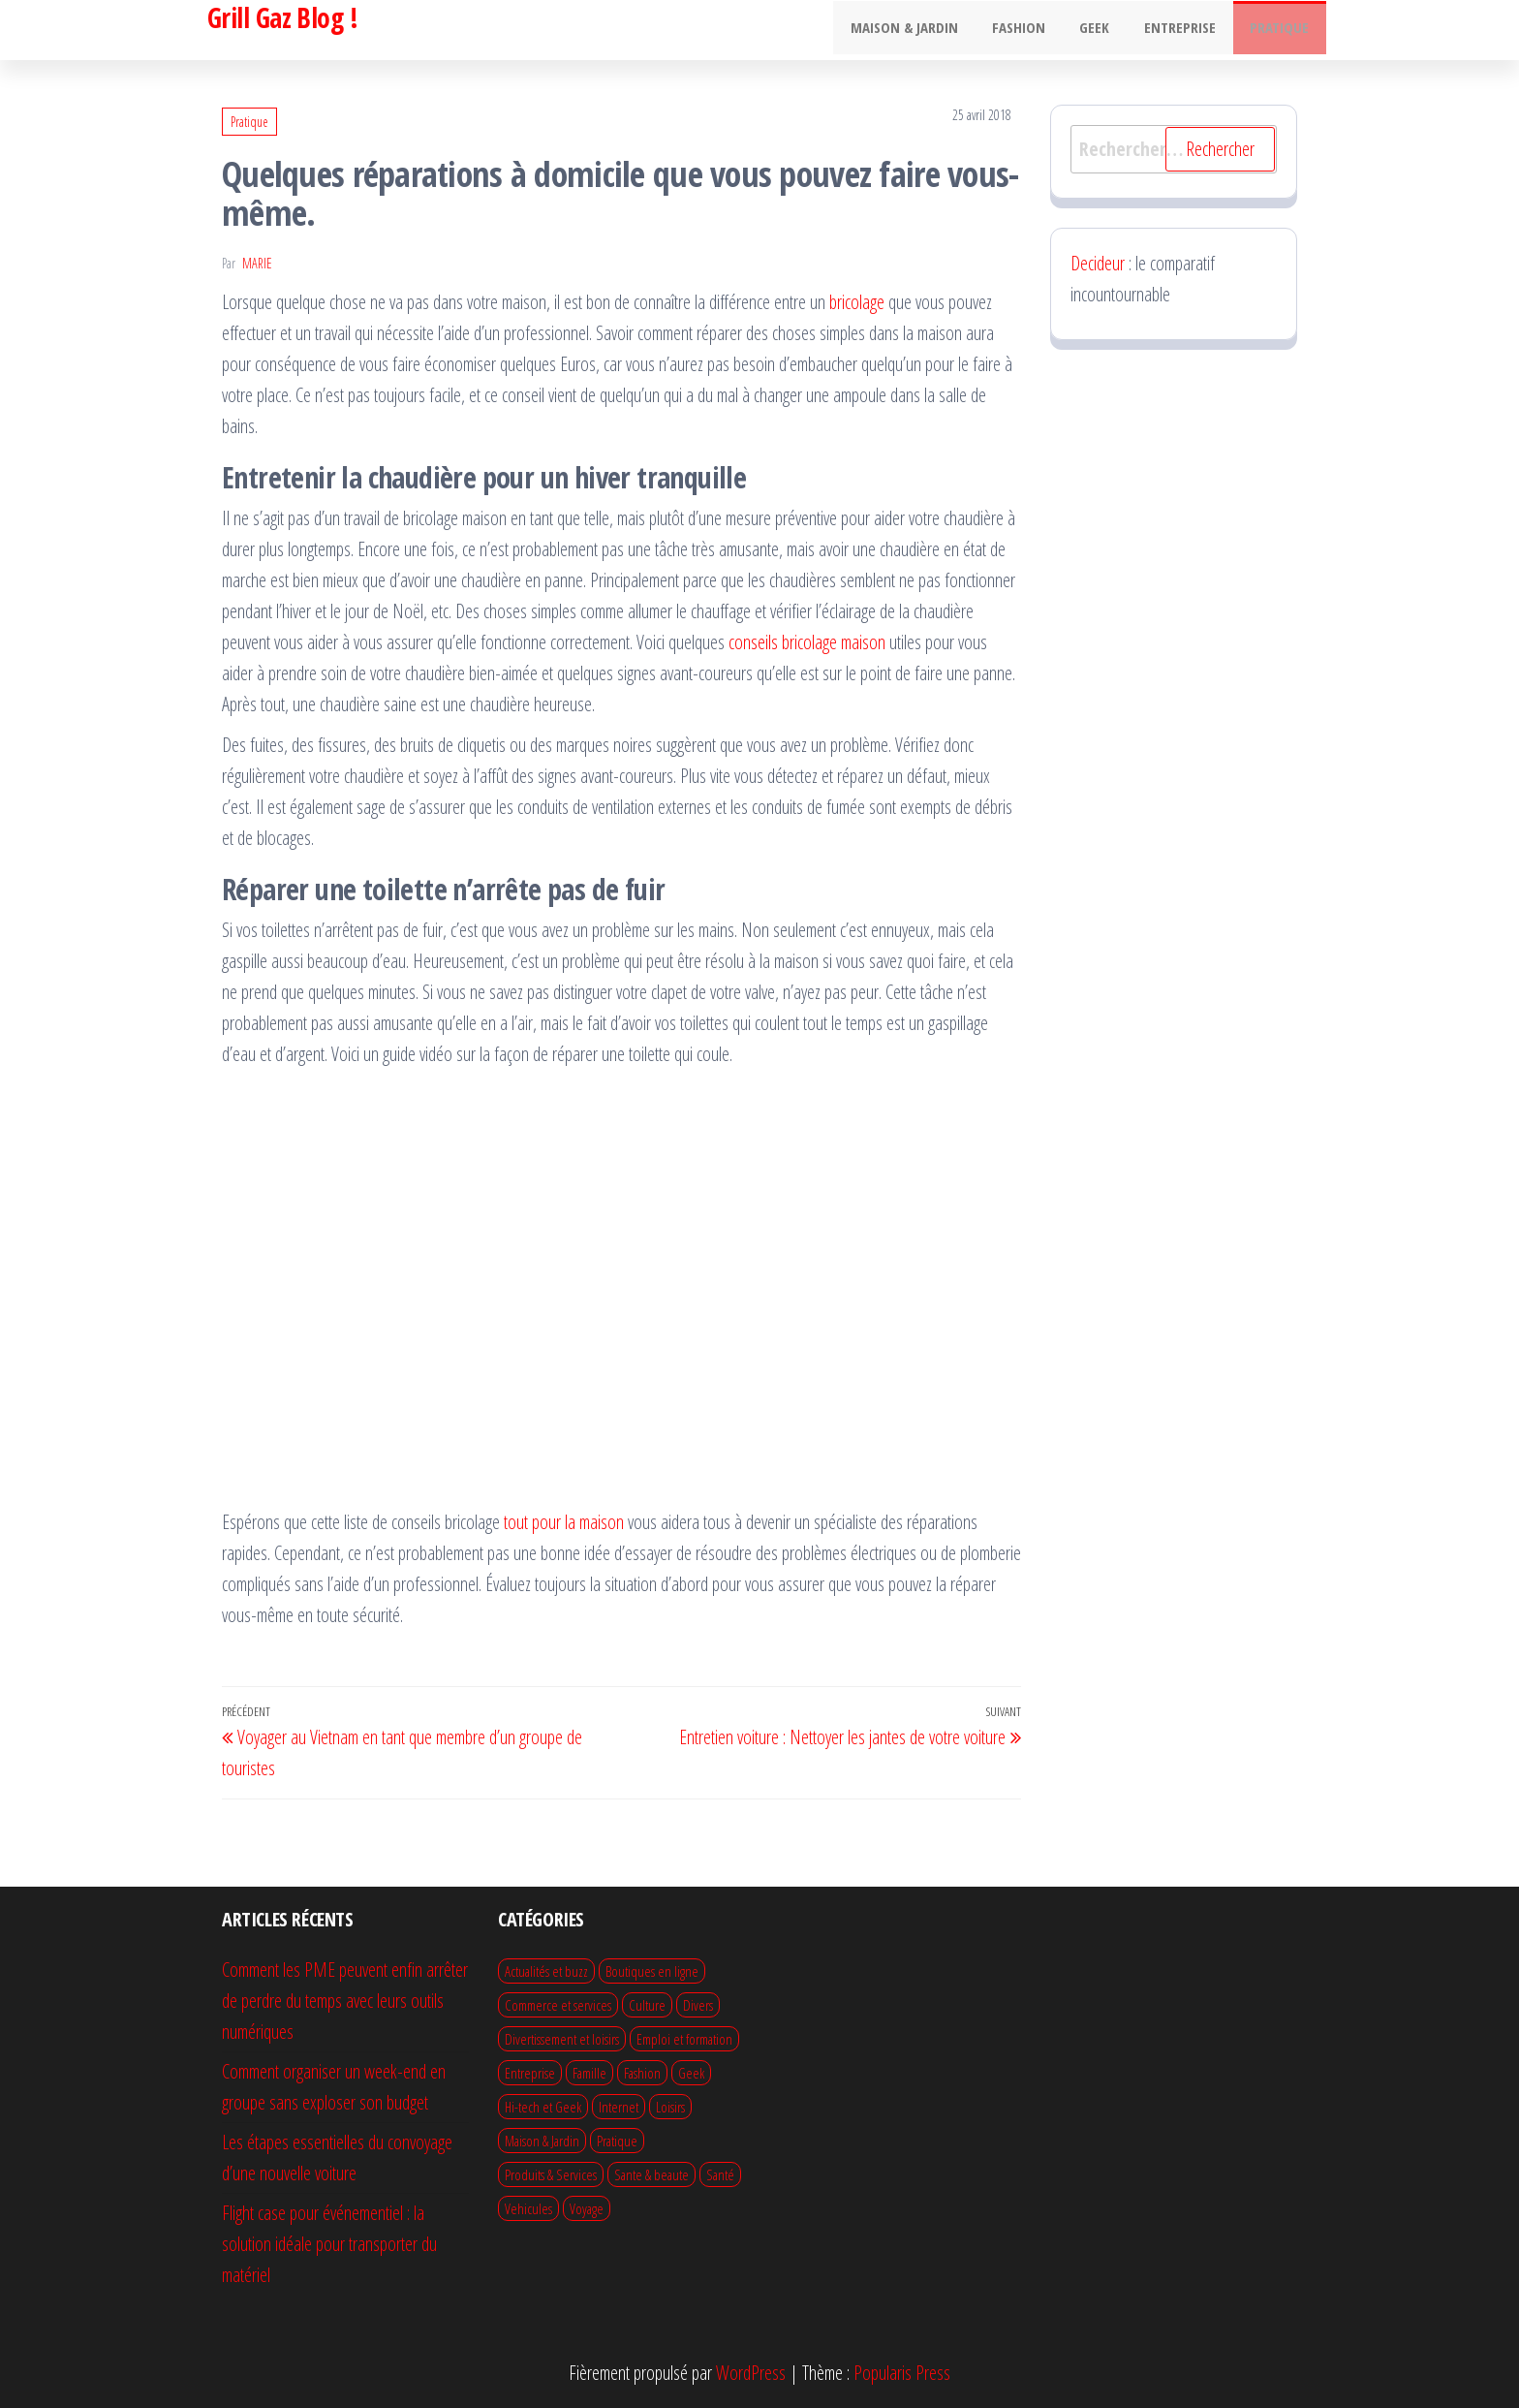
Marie (257, 263)
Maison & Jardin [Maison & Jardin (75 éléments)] (542, 2140)
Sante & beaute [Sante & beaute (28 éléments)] (651, 2174)
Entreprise (1188, 30)
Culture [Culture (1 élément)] (647, 2005)
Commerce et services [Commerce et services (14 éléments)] (558, 2005)
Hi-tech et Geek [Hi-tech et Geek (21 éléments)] (543, 2106)
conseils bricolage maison (806, 642)
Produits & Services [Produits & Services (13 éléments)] (551, 2174)
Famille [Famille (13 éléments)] (589, 2072)
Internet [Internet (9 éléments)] (618, 2106)
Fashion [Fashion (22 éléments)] (642, 2072)
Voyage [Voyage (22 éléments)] (587, 2208)
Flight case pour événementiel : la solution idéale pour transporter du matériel (329, 2244)
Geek (1108, 30)
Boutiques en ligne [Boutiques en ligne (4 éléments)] (651, 1971)
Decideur (1097, 263)
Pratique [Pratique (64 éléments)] (617, 2140)
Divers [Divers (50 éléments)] (698, 2005)
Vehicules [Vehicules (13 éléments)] (528, 2208)
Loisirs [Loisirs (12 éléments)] (670, 2106)
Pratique (1282, 30)
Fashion (1037, 30)
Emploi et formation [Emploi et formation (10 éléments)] (684, 2038)
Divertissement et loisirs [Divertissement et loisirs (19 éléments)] (562, 2038)
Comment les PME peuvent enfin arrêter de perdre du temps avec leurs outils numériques (345, 2000)
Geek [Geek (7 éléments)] (691, 2072)
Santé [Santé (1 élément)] (720, 2174)
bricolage (856, 302)
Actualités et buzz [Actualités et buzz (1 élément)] (546, 1971)
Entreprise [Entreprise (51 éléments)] (530, 2072)
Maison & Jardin (927, 30)
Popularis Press (901, 2373)
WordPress (751, 2373)
